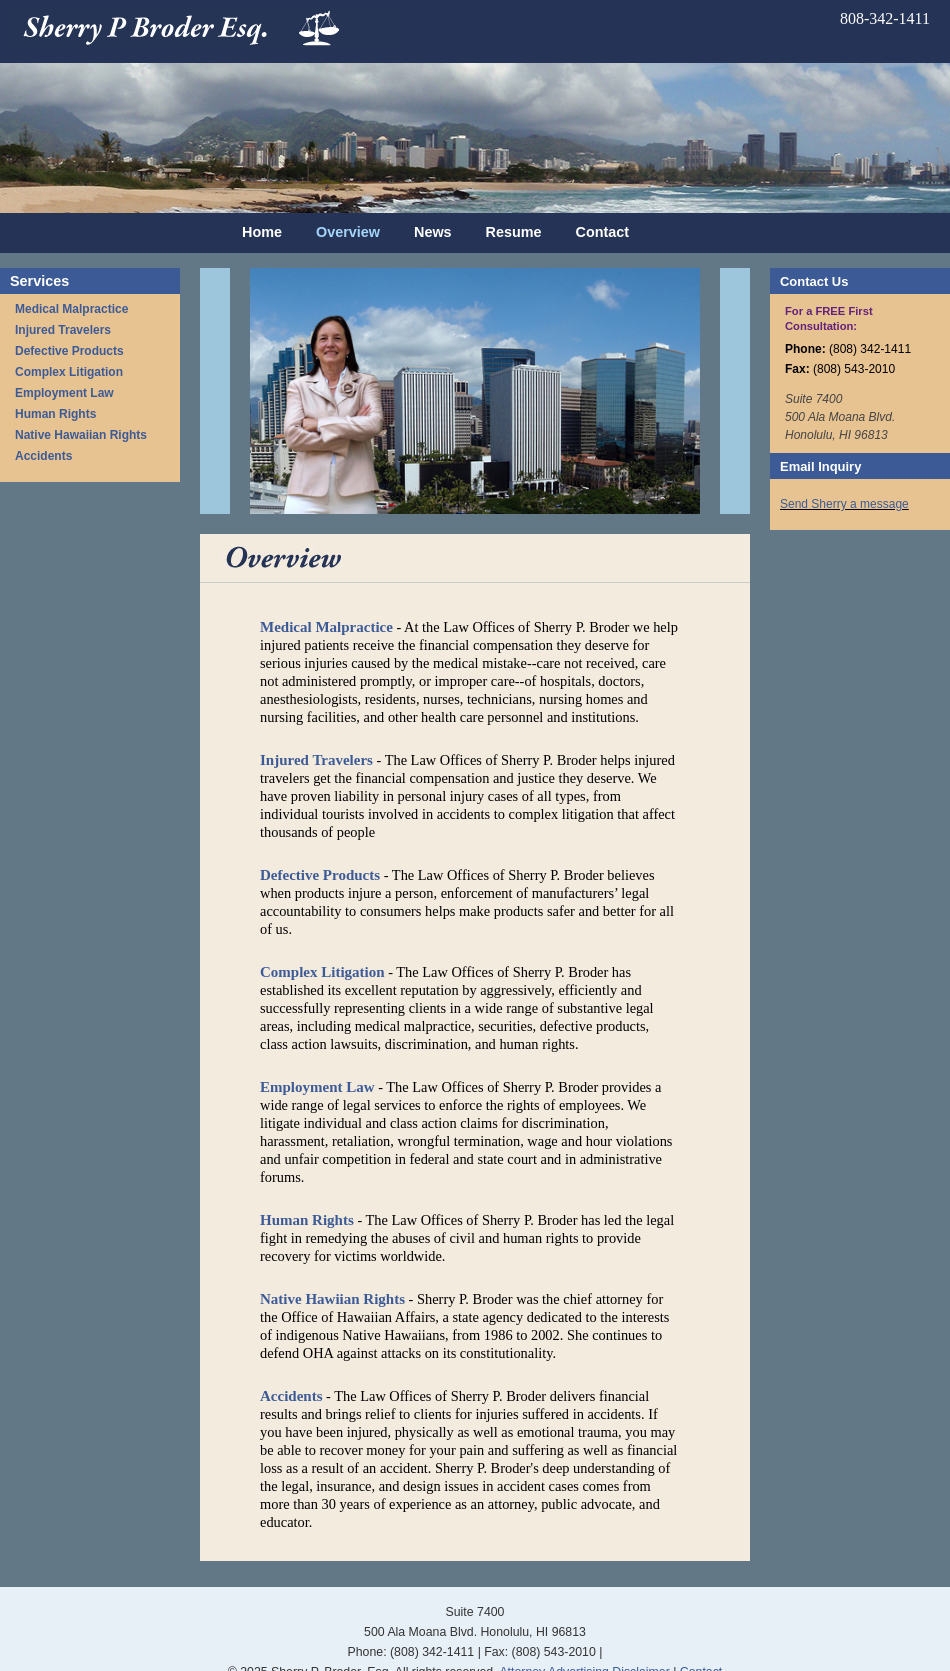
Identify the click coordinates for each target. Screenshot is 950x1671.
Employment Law (64, 393)
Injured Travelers (63, 330)
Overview (348, 232)
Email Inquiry (820, 466)
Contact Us (814, 281)
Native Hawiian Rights (332, 1299)
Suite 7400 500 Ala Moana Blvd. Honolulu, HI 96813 (840, 417)
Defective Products (69, 351)
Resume (514, 232)
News (433, 232)
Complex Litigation (69, 372)
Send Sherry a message (844, 504)
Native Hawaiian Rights (81, 435)
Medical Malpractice (71, 309)
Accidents (43, 456)
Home (262, 232)
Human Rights (55, 414)
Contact (603, 232)
